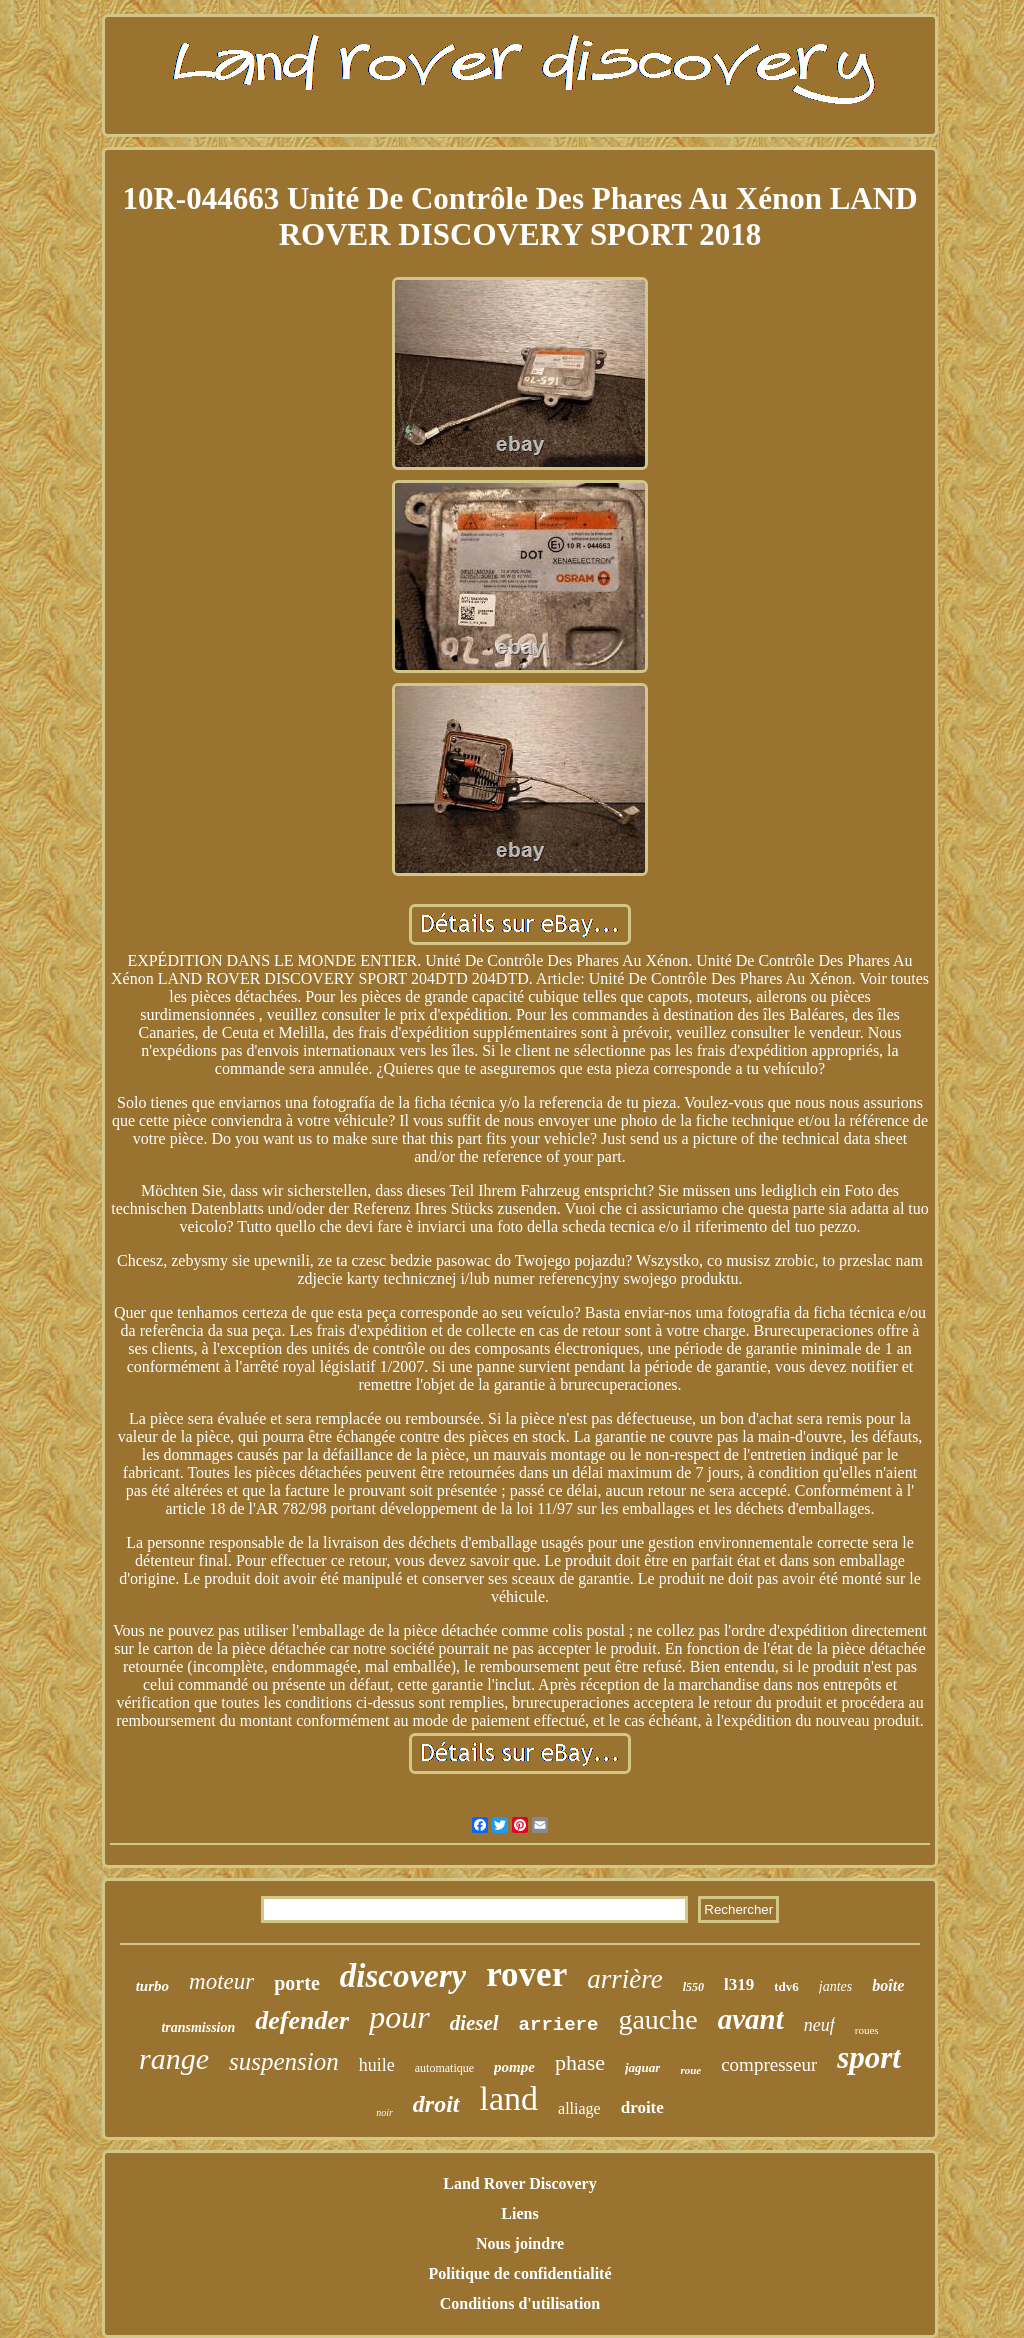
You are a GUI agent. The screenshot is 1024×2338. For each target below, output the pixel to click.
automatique (444, 2068)
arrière (625, 1979)
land (509, 2098)
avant (751, 2019)
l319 (739, 1984)
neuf (819, 2025)
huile (377, 2065)
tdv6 (786, 1986)
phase (580, 2062)
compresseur (769, 2064)
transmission (198, 2027)
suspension (284, 2061)
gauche (657, 2019)
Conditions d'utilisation (520, 2303)
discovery (403, 1976)
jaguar (642, 2067)
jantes (835, 1986)
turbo (152, 1986)
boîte (888, 1985)
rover (526, 1974)
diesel (474, 2023)
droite (642, 2107)
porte (297, 1983)
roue (690, 2070)
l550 (693, 1987)
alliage (579, 2108)
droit (436, 2104)
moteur (221, 1981)
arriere (559, 2025)
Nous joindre (520, 2243)
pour (399, 2017)
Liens (519, 2213)
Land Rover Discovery (519, 2183)
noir (384, 2112)
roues (867, 2030)
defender (302, 2020)
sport (869, 2057)
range (174, 2058)
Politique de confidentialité (519, 2273)
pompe (514, 2067)
